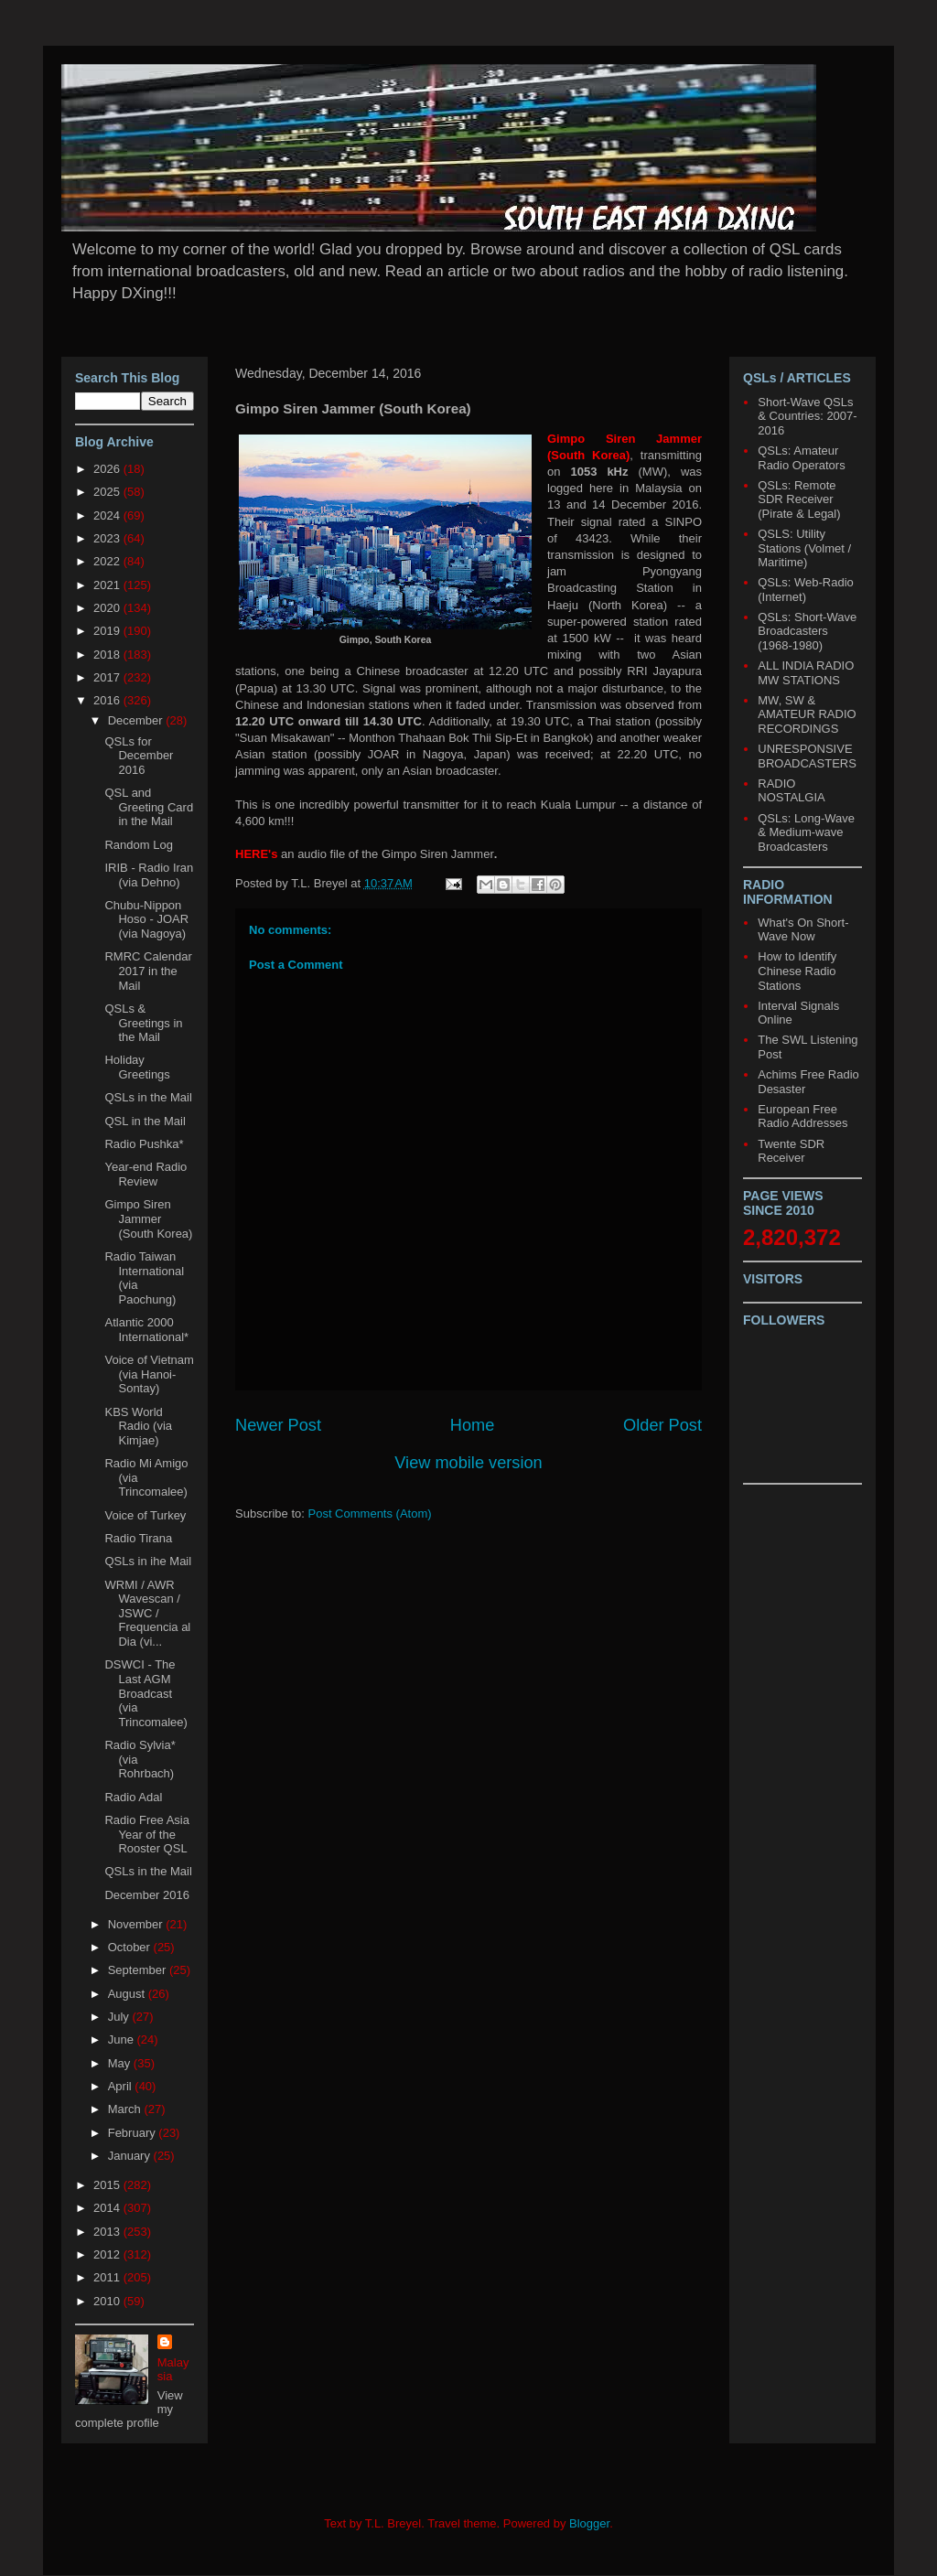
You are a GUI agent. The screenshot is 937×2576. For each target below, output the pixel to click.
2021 (108, 585)
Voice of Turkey (145, 1515)
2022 (108, 561)
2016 (108, 700)
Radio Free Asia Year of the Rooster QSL (146, 1834)
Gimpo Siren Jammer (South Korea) (148, 1218)
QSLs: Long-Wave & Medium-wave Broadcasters (806, 832)
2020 (108, 608)
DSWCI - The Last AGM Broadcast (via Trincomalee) (145, 1693)
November (137, 1924)
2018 (108, 654)
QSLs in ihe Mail (147, 1561)
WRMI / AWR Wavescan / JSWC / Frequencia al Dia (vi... (147, 1613)
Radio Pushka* (143, 1144)
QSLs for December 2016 (138, 756)
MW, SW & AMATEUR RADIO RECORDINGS (807, 714)
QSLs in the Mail (147, 1097)
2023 (108, 538)
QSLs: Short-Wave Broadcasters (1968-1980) (807, 631)
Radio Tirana (138, 1538)
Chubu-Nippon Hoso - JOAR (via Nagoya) (146, 919)
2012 (108, 2254)
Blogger (589, 2523)
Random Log (138, 845)
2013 (108, 2231)
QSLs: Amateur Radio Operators (801, 458)
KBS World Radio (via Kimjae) (138, 1426)
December (137, 720)
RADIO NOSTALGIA (791, 791)
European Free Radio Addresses (802, 1116)
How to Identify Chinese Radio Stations (797, 971)
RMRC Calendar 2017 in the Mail (147, 971)
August (128, 1994)
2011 (108, 2277)
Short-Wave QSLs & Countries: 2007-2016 (807, 416)
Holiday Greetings (136, 1067)
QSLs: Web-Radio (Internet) (806, 589)
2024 (108, 515)
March (126, 2109)
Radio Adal (133, 1797)
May (121, 2063)
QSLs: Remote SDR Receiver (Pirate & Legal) (799, 499)
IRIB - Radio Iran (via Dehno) (148, 875)
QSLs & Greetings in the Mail (143, 1023)
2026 (108, 469)
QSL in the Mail (144, 1121)
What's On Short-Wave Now (803, 930)
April (121, 2086)
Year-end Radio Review (145, 1174)
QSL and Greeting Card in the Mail (148, 807)
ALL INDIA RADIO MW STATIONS (806, 673)
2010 (108, 2301)
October (131, 1947)
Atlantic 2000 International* (146, 1329)
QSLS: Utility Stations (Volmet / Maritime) (804, 548)
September (138, 1970)
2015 (108, 2185)
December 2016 (146, 1895)
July (120, 2016)
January (131, 2156)
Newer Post (278, 1425)
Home (472, 1425)
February (133, 2133)
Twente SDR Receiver (791, 1151)
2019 (108, 631)
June (122, 2039)
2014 (108, 2208)
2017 (108, 677)
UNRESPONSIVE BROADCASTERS (807, 756)
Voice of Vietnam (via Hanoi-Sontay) (148, 1374)
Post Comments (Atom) (370, 1513)
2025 (108, 492)
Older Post (662, 1425)
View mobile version (468, 1463)
